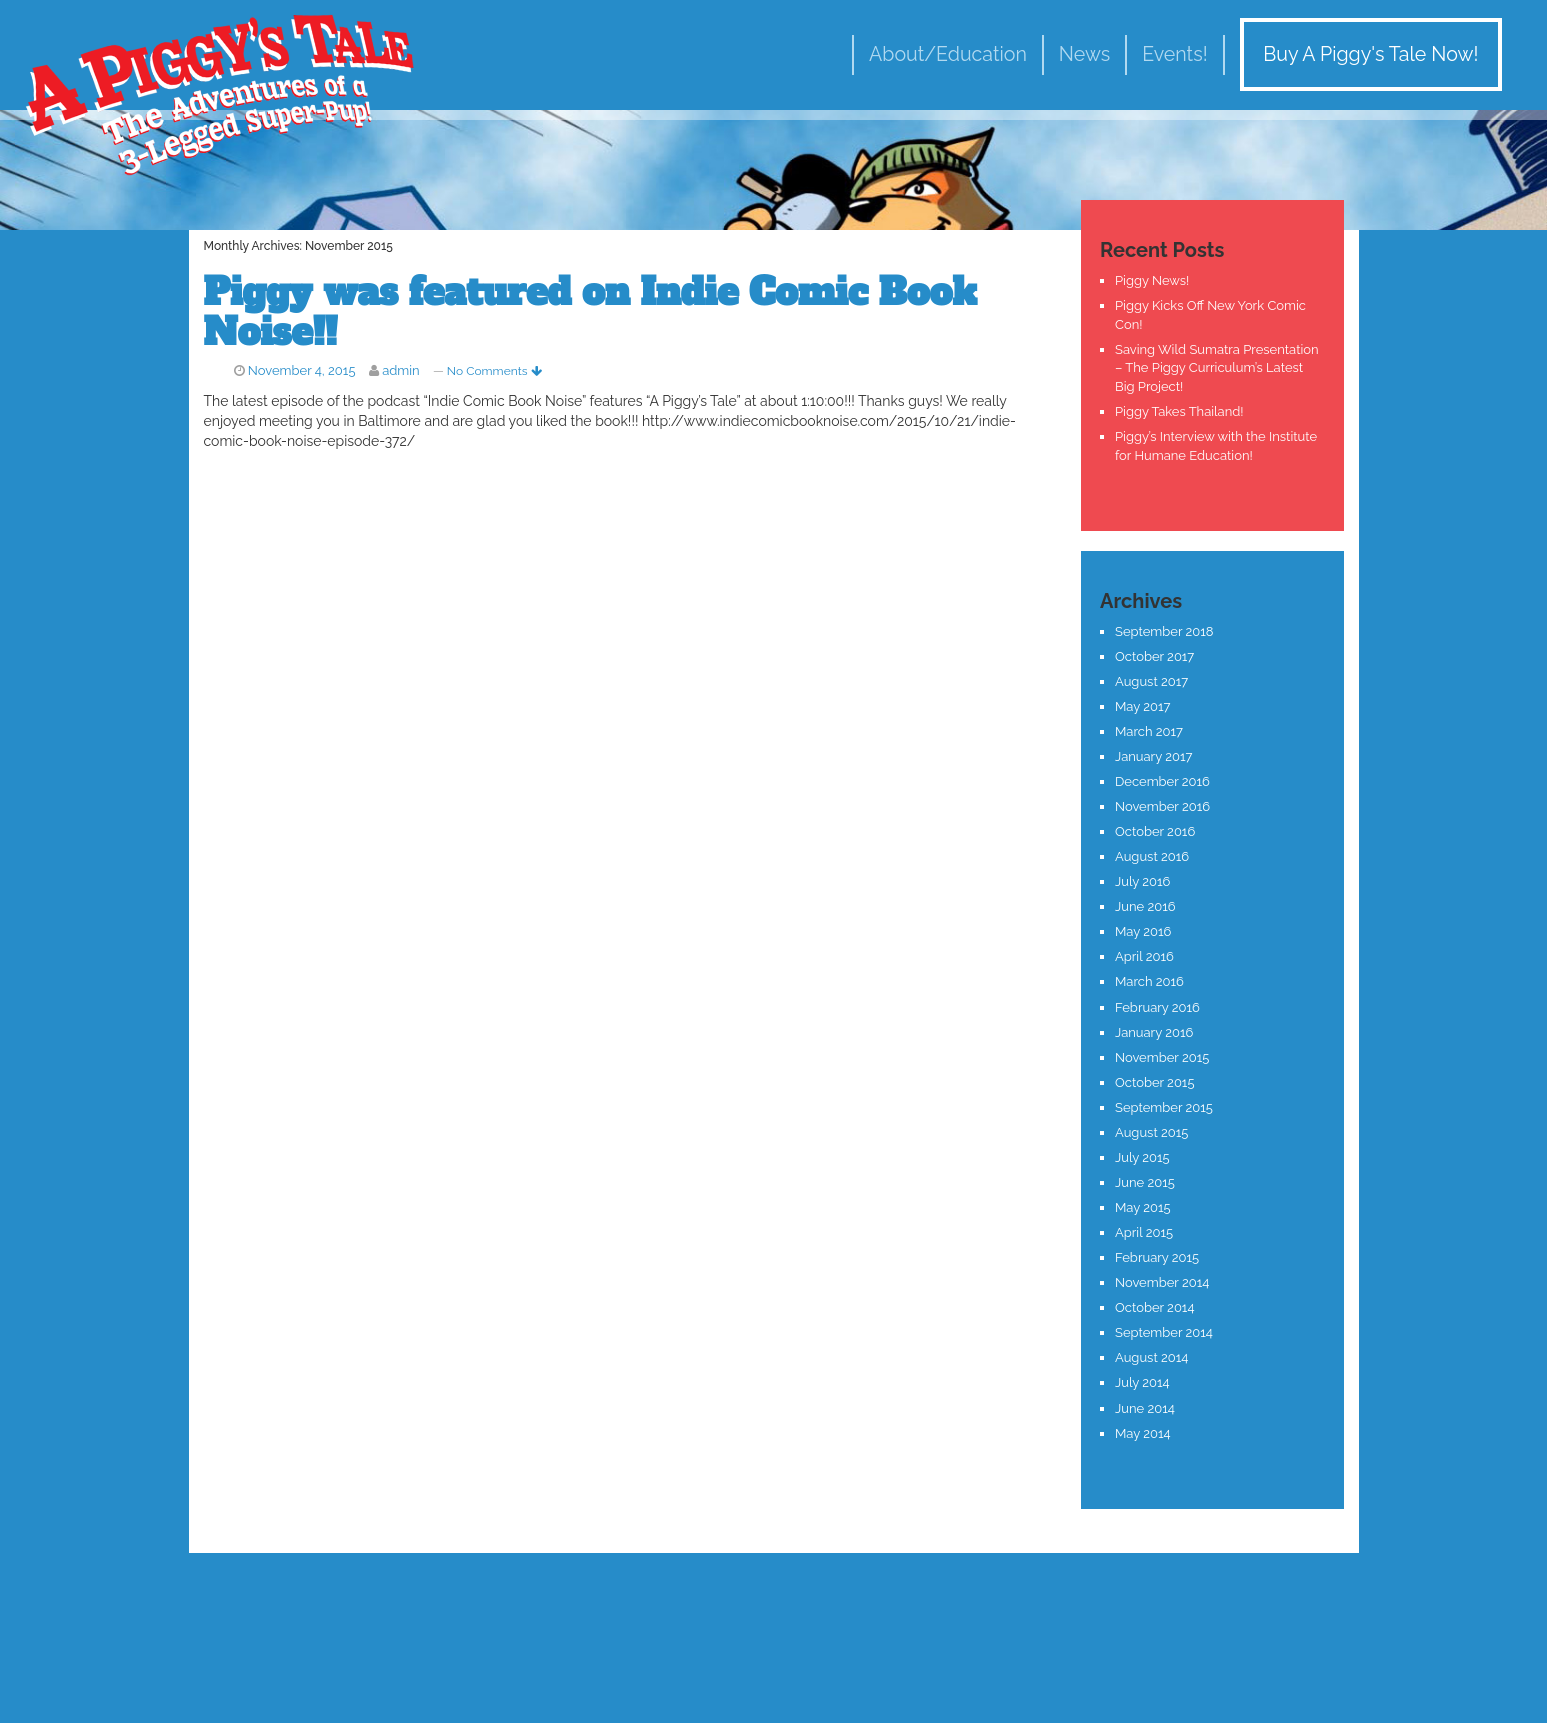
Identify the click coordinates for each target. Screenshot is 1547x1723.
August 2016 (1152, 856)
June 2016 (1145, 906)
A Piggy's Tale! (220, 92)
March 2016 (1149, 981)
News (1084, 54)
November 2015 (1162, 1057)
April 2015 (1144, 1232)
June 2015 (1145, 1182)
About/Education (948, 54)
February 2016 (1157, 1007)
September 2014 (1164, 1332)
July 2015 (1142, 1157)
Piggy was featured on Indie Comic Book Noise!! (590, 312)
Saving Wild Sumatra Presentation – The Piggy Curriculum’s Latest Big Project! (1217, 368)
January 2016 (1154, 1032)
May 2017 (1142, 706)
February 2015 (1157, 1257)
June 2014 (1145, 1408)
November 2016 (1162, 806)
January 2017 (1153, 756)
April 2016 (1144, 956)
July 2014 (1142, 1382)
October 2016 (1155, 831)
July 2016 (1142, 881)
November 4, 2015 (302, 370)
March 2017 (1149, 731)
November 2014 (1162, 1282)
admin (401, 370)
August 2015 (1151, 1132)
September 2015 (1164, 1107)
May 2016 (1143, 931)
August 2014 (1151, 1357)
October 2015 (1154, 1082)
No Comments (494, 371)
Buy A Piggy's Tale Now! (1370, 54)
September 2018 (1164, 631)
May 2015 (1143, 1207)
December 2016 (1162, 781)
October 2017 (1154, 656)
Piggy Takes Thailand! (1179, 411)
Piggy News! (1152, 280)
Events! (1174, 54)
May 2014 (1143, 1433)
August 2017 (1151, 681)
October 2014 (1155, 1307)
